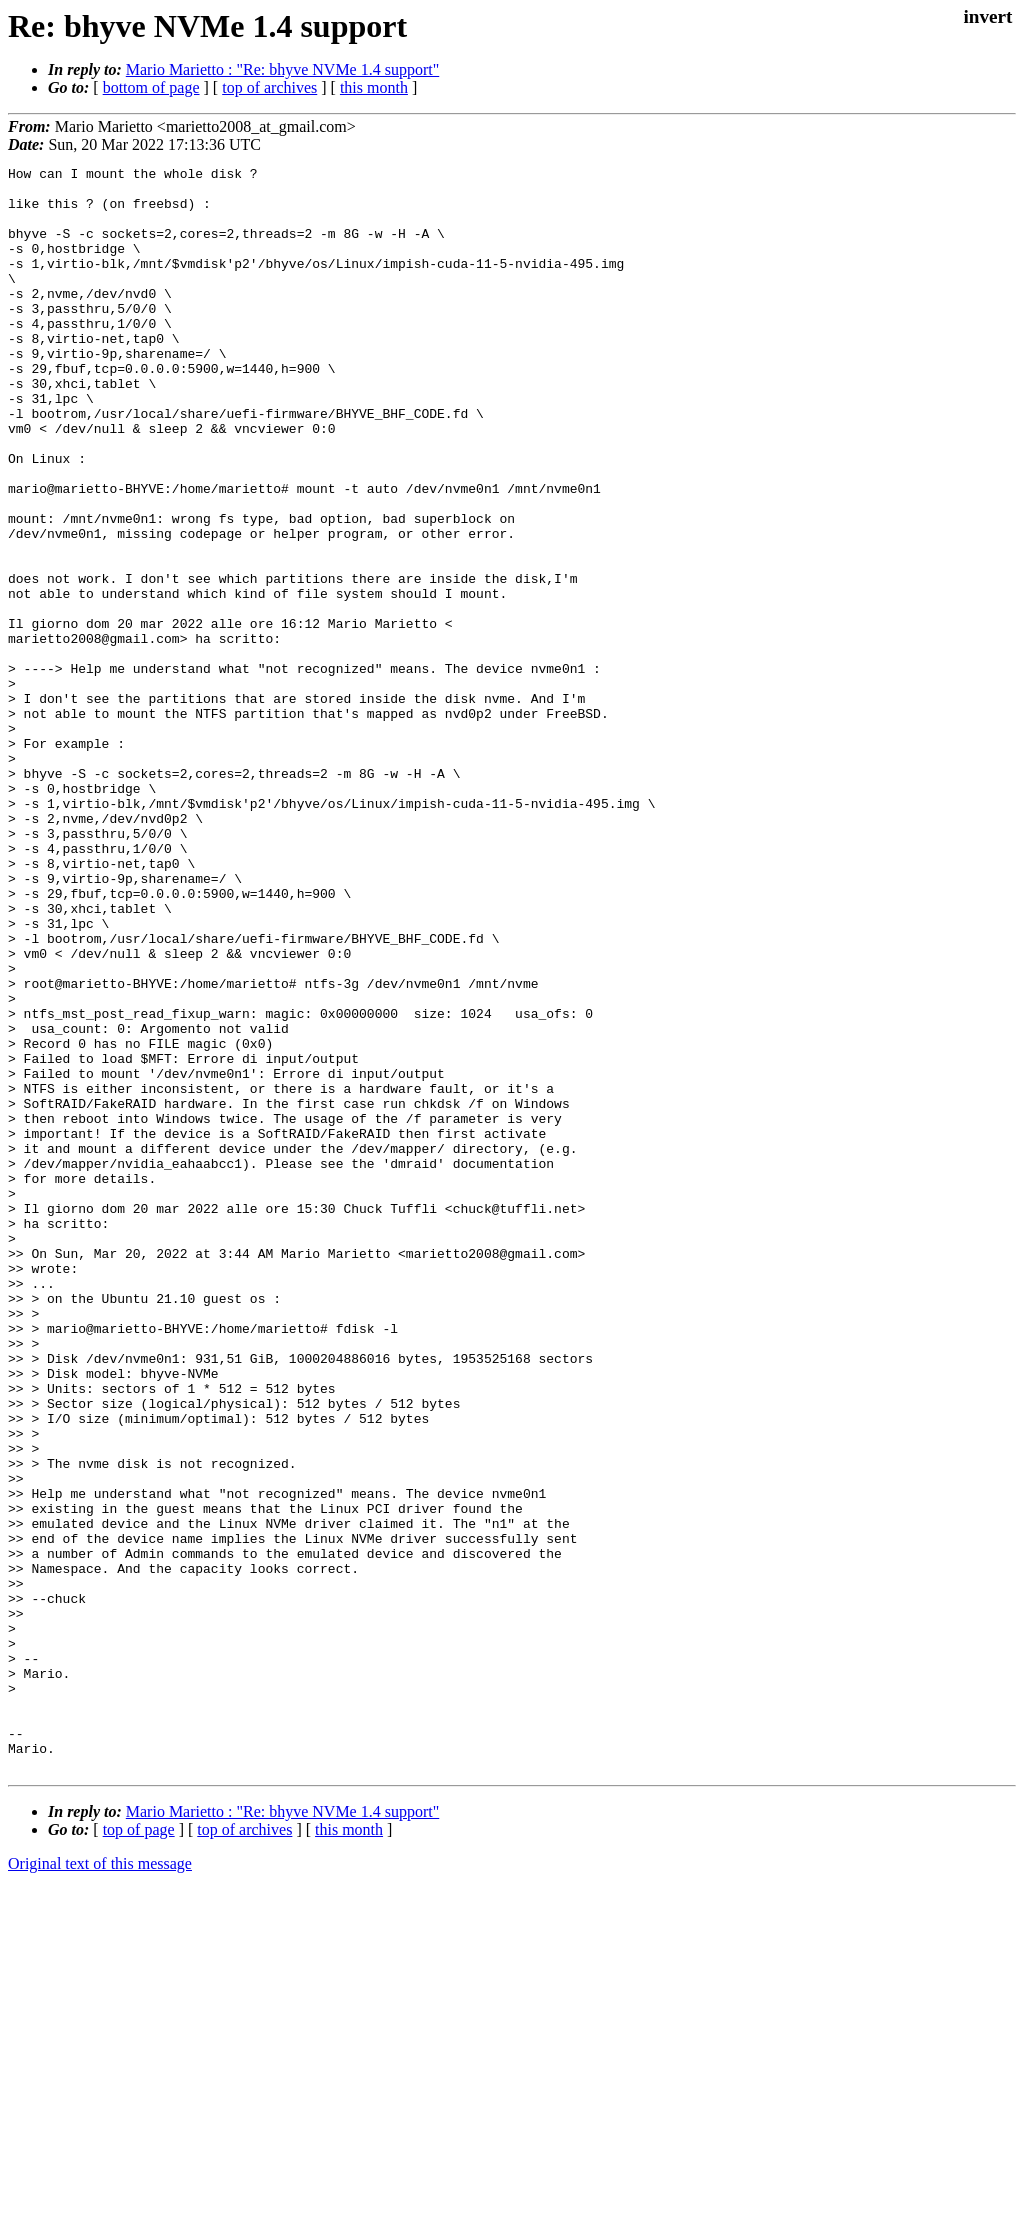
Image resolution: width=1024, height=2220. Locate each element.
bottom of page (151, 87)
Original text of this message (100, 2184)
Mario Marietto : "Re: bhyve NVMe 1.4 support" (282, 69)
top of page (139, 2150)
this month (374, 87)
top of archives (269, 87)
